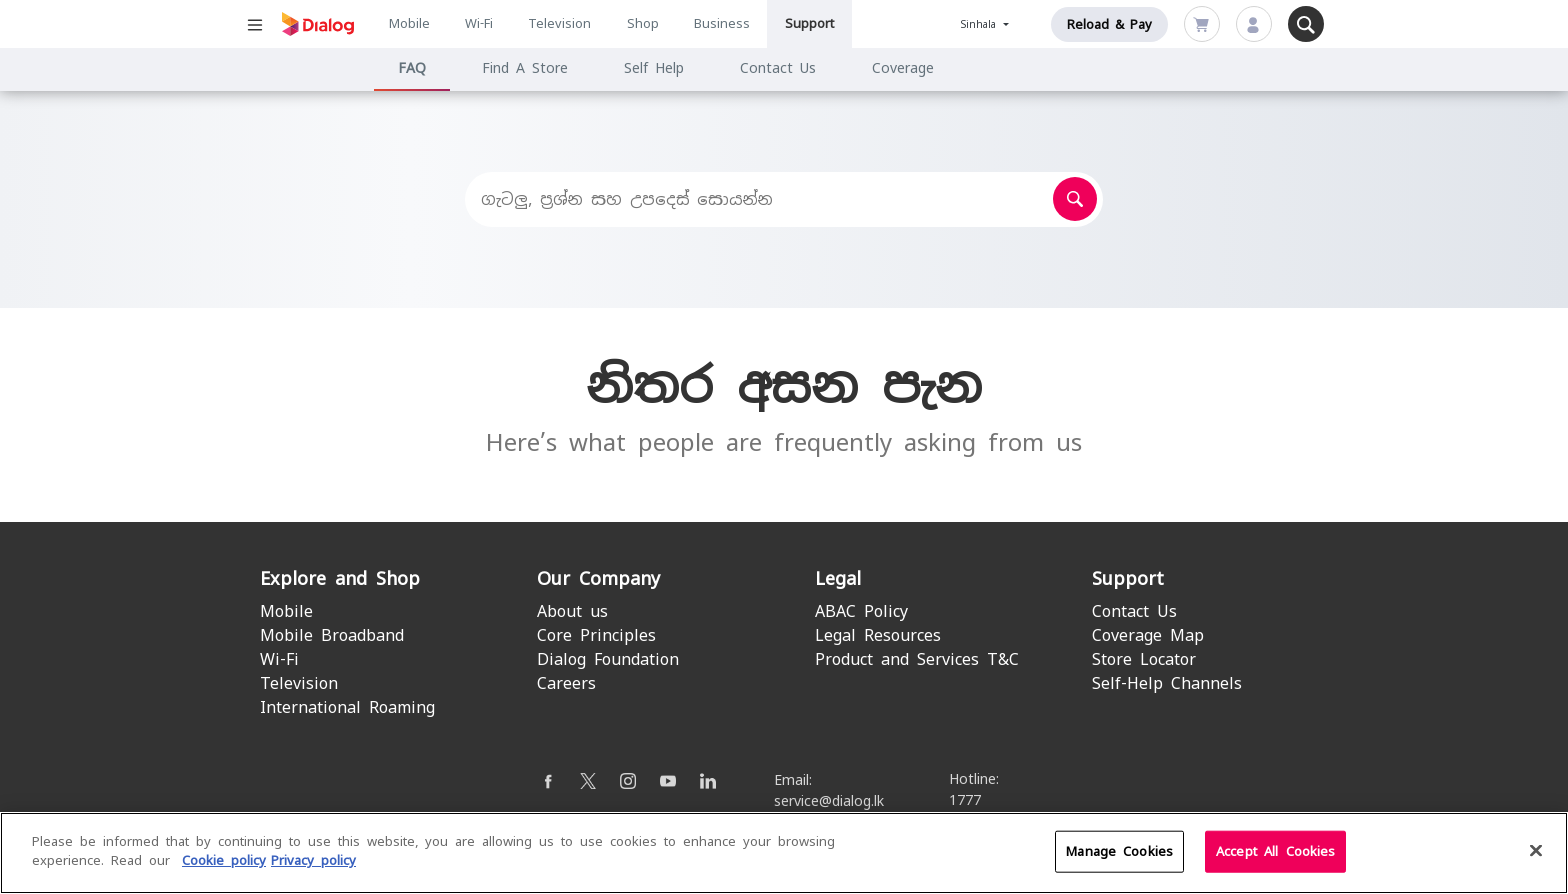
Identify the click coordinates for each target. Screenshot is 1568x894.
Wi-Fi (479, 23)
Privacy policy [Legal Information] (313, 870)
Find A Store (525, 68)
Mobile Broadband (332, 635)
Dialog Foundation (608, 659)
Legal (838, 578)
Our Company (598, 578)
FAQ (412, 68)
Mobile (409, 23)
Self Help (654, 68)
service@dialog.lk (829, 801)
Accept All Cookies (1275, 860)
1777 (965, 800)
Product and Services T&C (917, 659)
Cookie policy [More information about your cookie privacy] (224, 870)
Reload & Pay (1109, 24)
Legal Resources (878, 635)
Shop (643, 23)
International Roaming (347, 707)
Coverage (903, 68)
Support (809, 23)
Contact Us (778, 68)
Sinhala (981, 24)
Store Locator (1144, 659)
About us (572, 611)
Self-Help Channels (1167, 683)
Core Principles (596, 635)
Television (559, 23)
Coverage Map (1148, 635)
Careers (566, 683)
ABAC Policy (861, 611)
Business (722, 23)
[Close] (1536, 860)
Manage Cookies (1119, 860)
